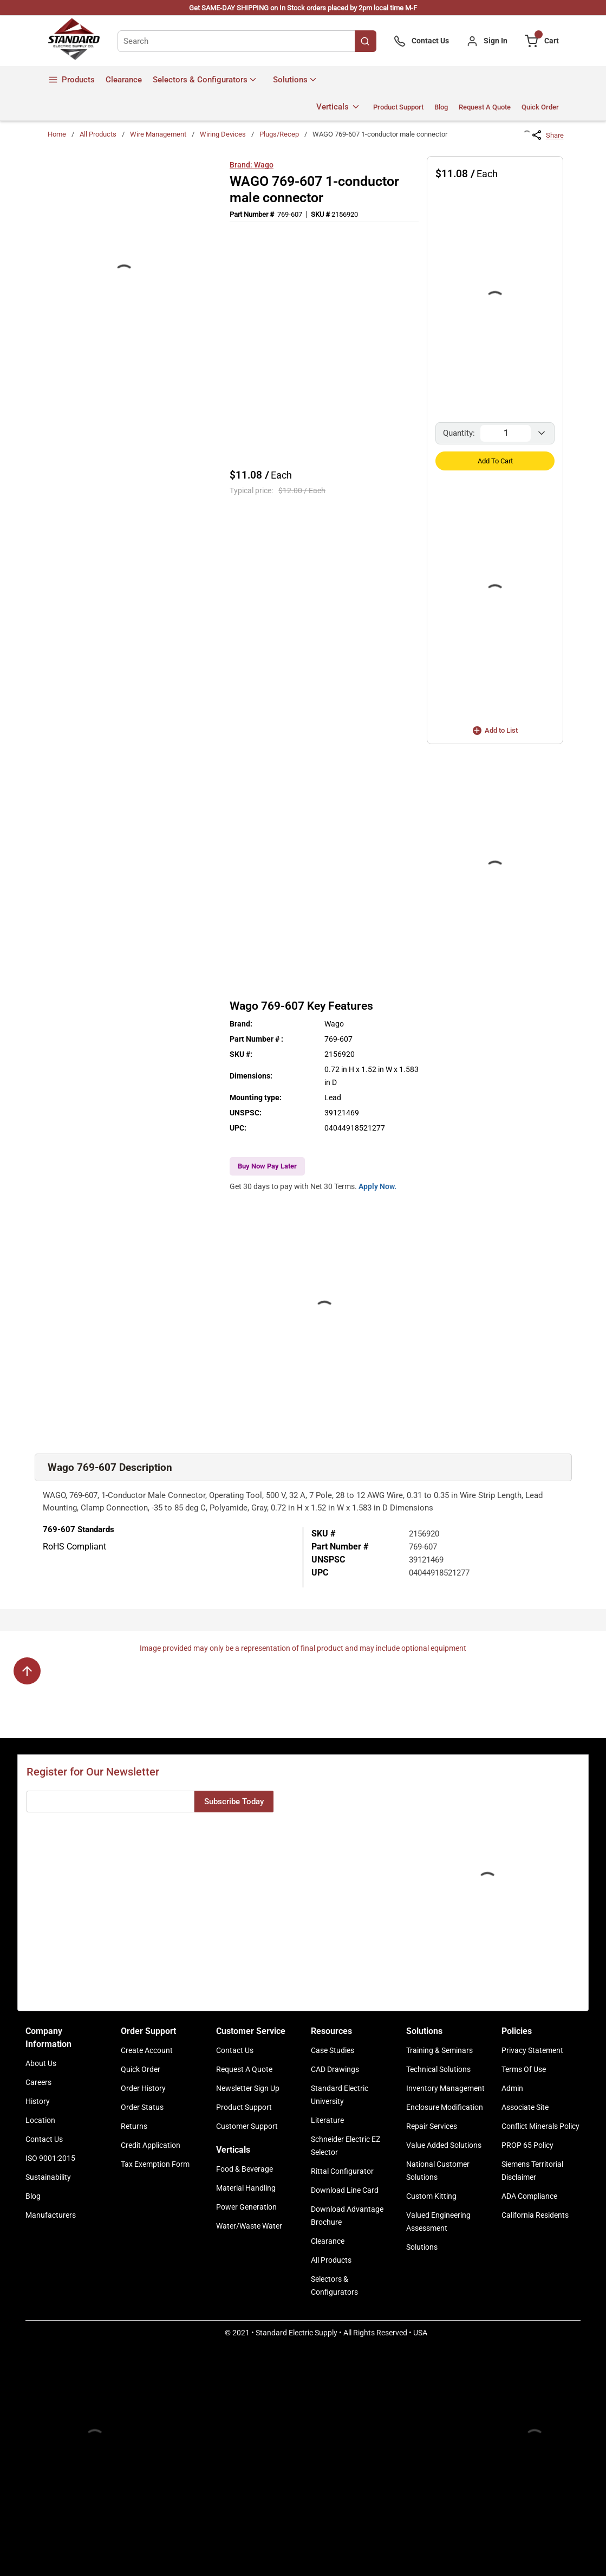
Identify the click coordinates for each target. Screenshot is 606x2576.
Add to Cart (495, 461)
